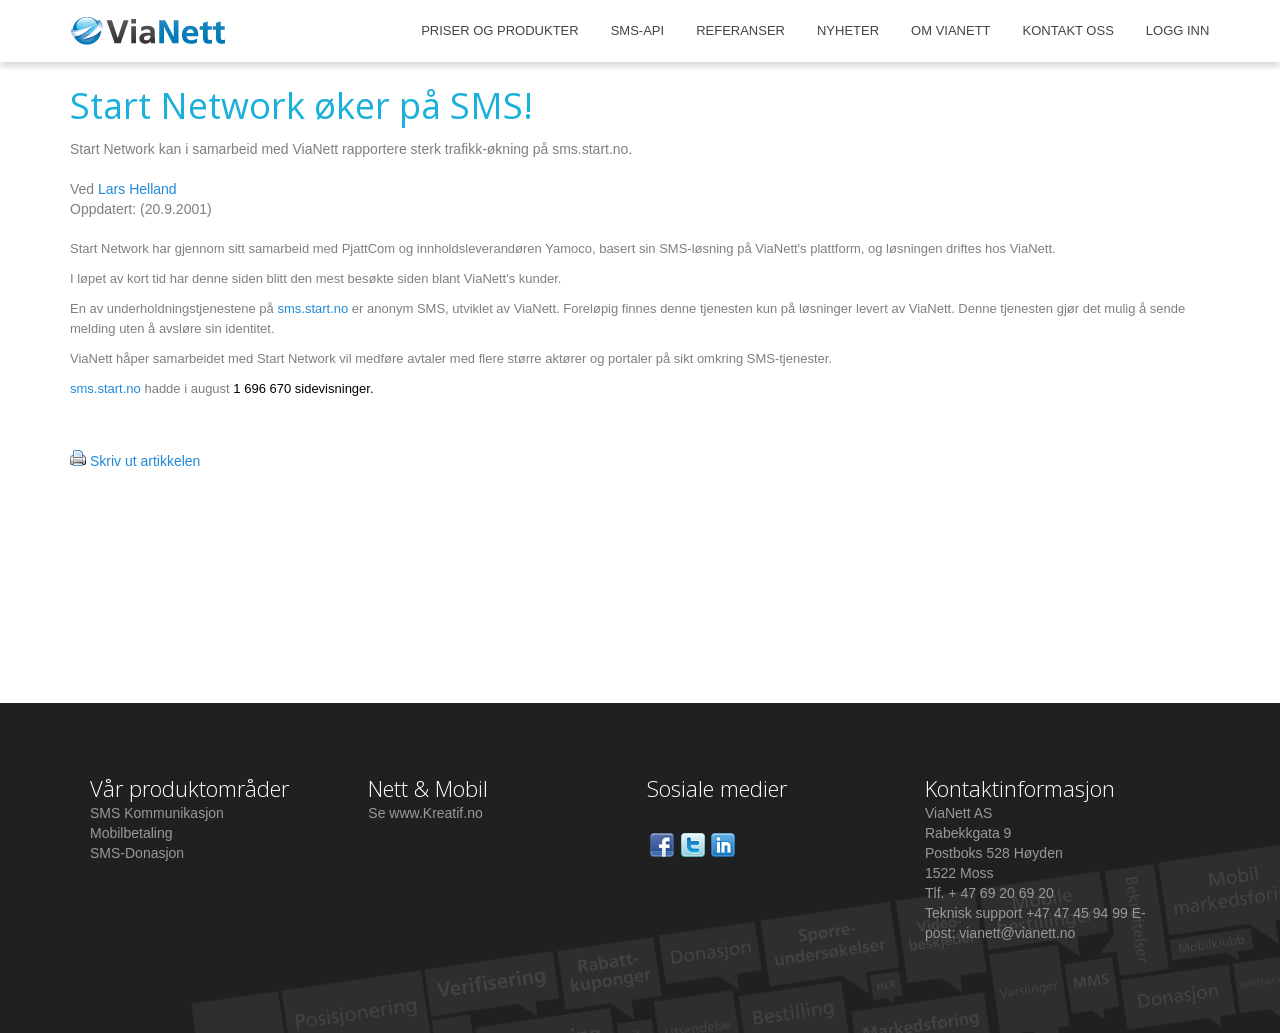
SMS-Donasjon (137, 853)
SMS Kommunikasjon (157, 813)
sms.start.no (314, 308)
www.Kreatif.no (435, 813)
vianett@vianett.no (1017, 933)
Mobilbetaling (131, 833)
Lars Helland (137, 189)
